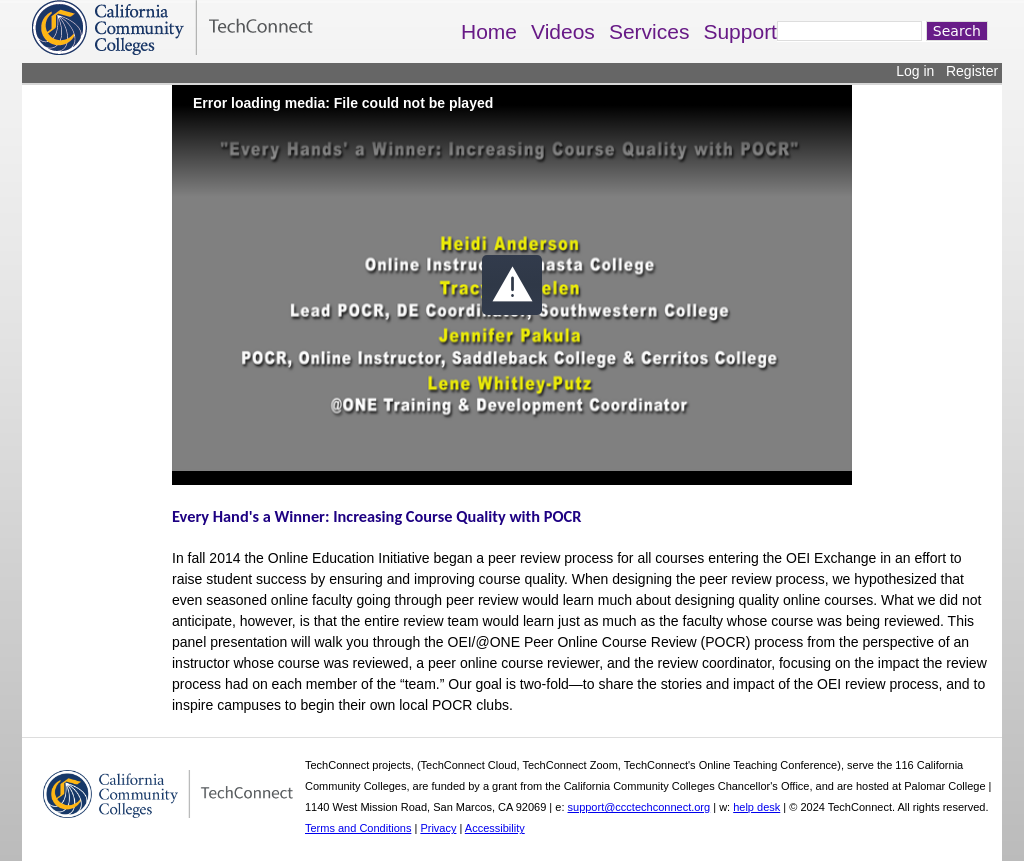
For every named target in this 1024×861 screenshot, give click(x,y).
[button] (512, 285)
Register (972, 71)
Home (489, 31)
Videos (563, 31)
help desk (756, 807)
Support (740, 31)
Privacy (438, 828)
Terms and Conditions (358, 828)
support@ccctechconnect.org (639, 807)
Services (649, 31)
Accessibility (495, 828)
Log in (915, 71)
